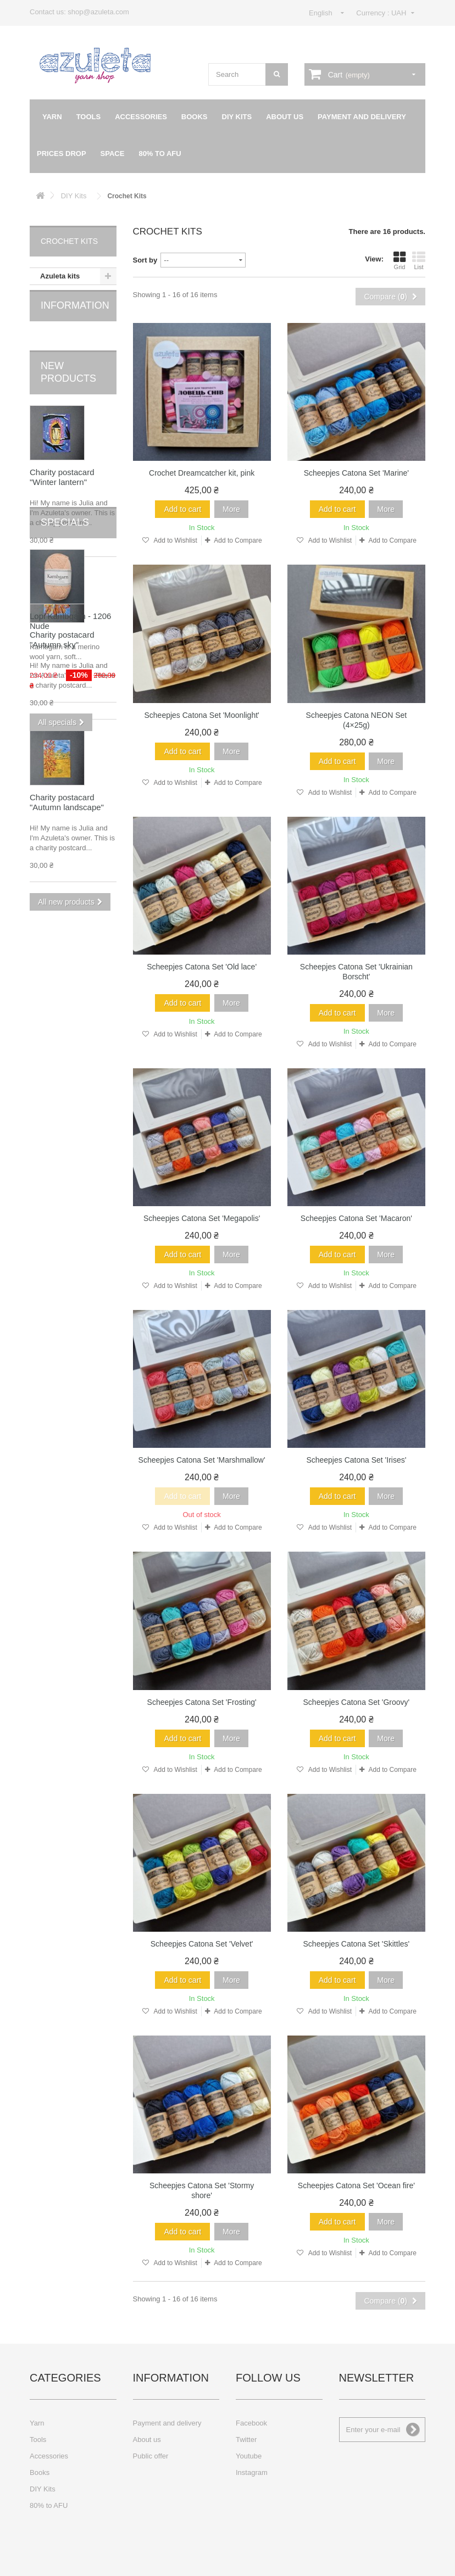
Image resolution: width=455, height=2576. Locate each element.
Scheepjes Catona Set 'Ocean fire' (356, 2185)
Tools (88, 117)
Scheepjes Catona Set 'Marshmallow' (201, 1460)
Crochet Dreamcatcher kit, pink (201, 473)
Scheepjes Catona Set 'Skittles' (356, 1943)
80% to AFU (159, 153)
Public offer (151, 2456)
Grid (399, 260)
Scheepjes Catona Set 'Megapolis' (201, 1218)
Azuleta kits (60, 276)
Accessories (141, 117)
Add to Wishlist (174, 540)
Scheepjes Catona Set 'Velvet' (202, 1943)
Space (113, 153)
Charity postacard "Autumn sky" (62, 634)
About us (284, 117)
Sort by (145, 260)
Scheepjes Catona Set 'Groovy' (356, 1702)
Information (75, 316)
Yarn (52, 117)
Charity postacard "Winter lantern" (62, 471)
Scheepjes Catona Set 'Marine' (356, 473)
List (418, 260)
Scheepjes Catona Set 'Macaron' (356, 1218)
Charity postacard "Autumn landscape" (67, 796)
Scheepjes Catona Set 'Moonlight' (201, 715)
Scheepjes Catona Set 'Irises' (356, 1460)
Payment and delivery (362, 117)
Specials (65, 937)
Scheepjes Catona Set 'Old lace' (202, 966)
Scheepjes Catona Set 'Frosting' (202, 1702)
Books (194, 117)
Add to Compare (238, 540)
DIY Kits (237, 117)
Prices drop (61, 153)
